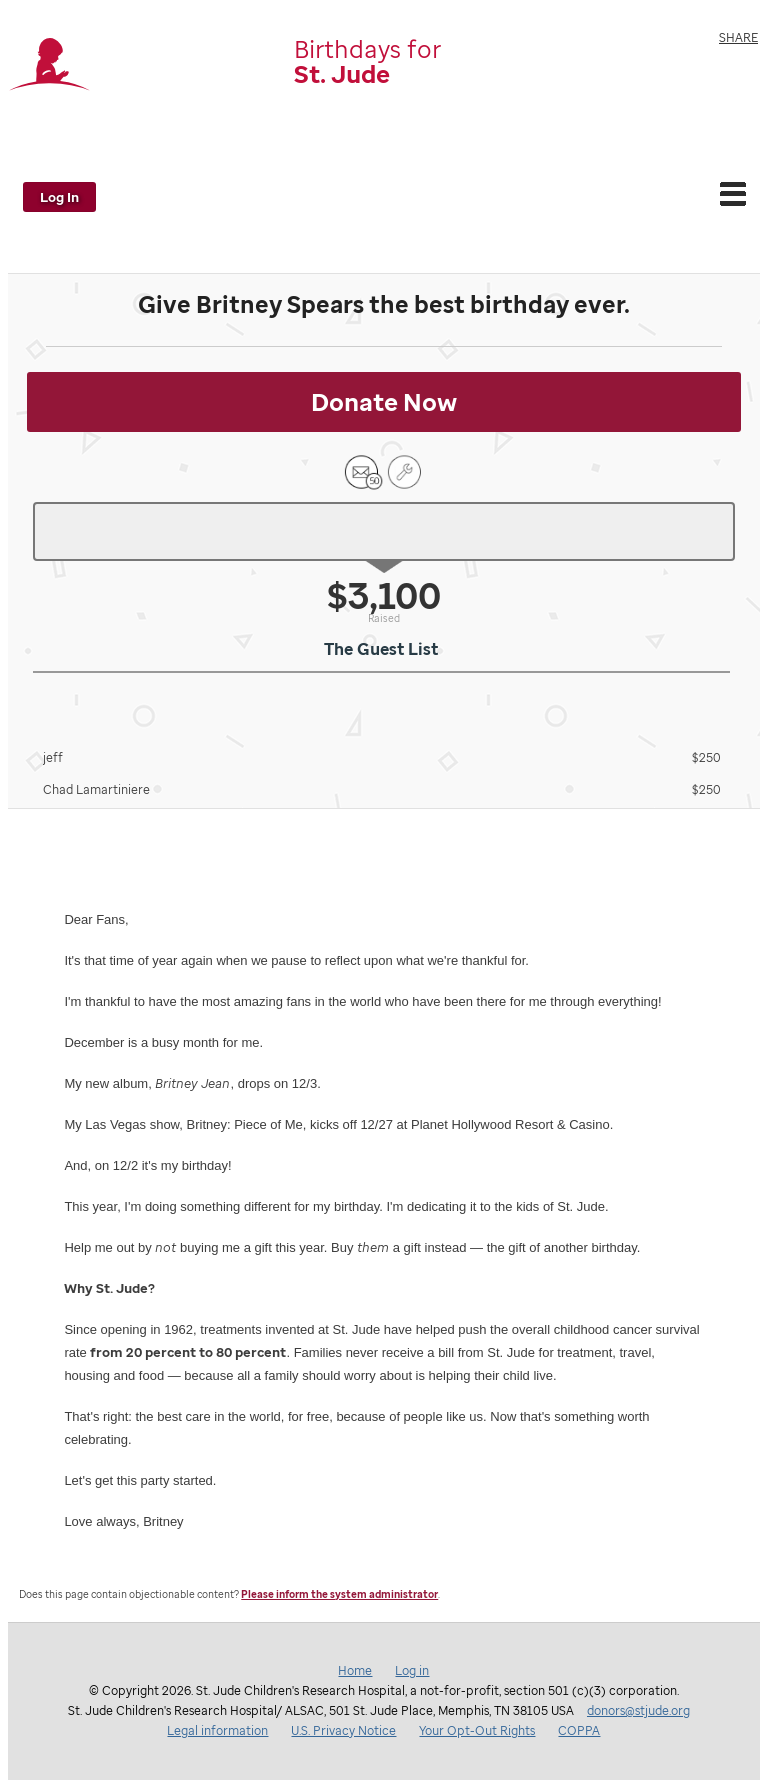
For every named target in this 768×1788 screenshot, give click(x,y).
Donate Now (384, 401)
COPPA (579, 1730)
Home (355, 1670)
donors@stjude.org (638, 1710)
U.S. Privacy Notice (343, 1730)
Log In (59, 197)
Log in (412, 1670)
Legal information (217, 1730)
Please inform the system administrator (339, 1594)
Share (738, 37)
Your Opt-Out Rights (477, 1730)
